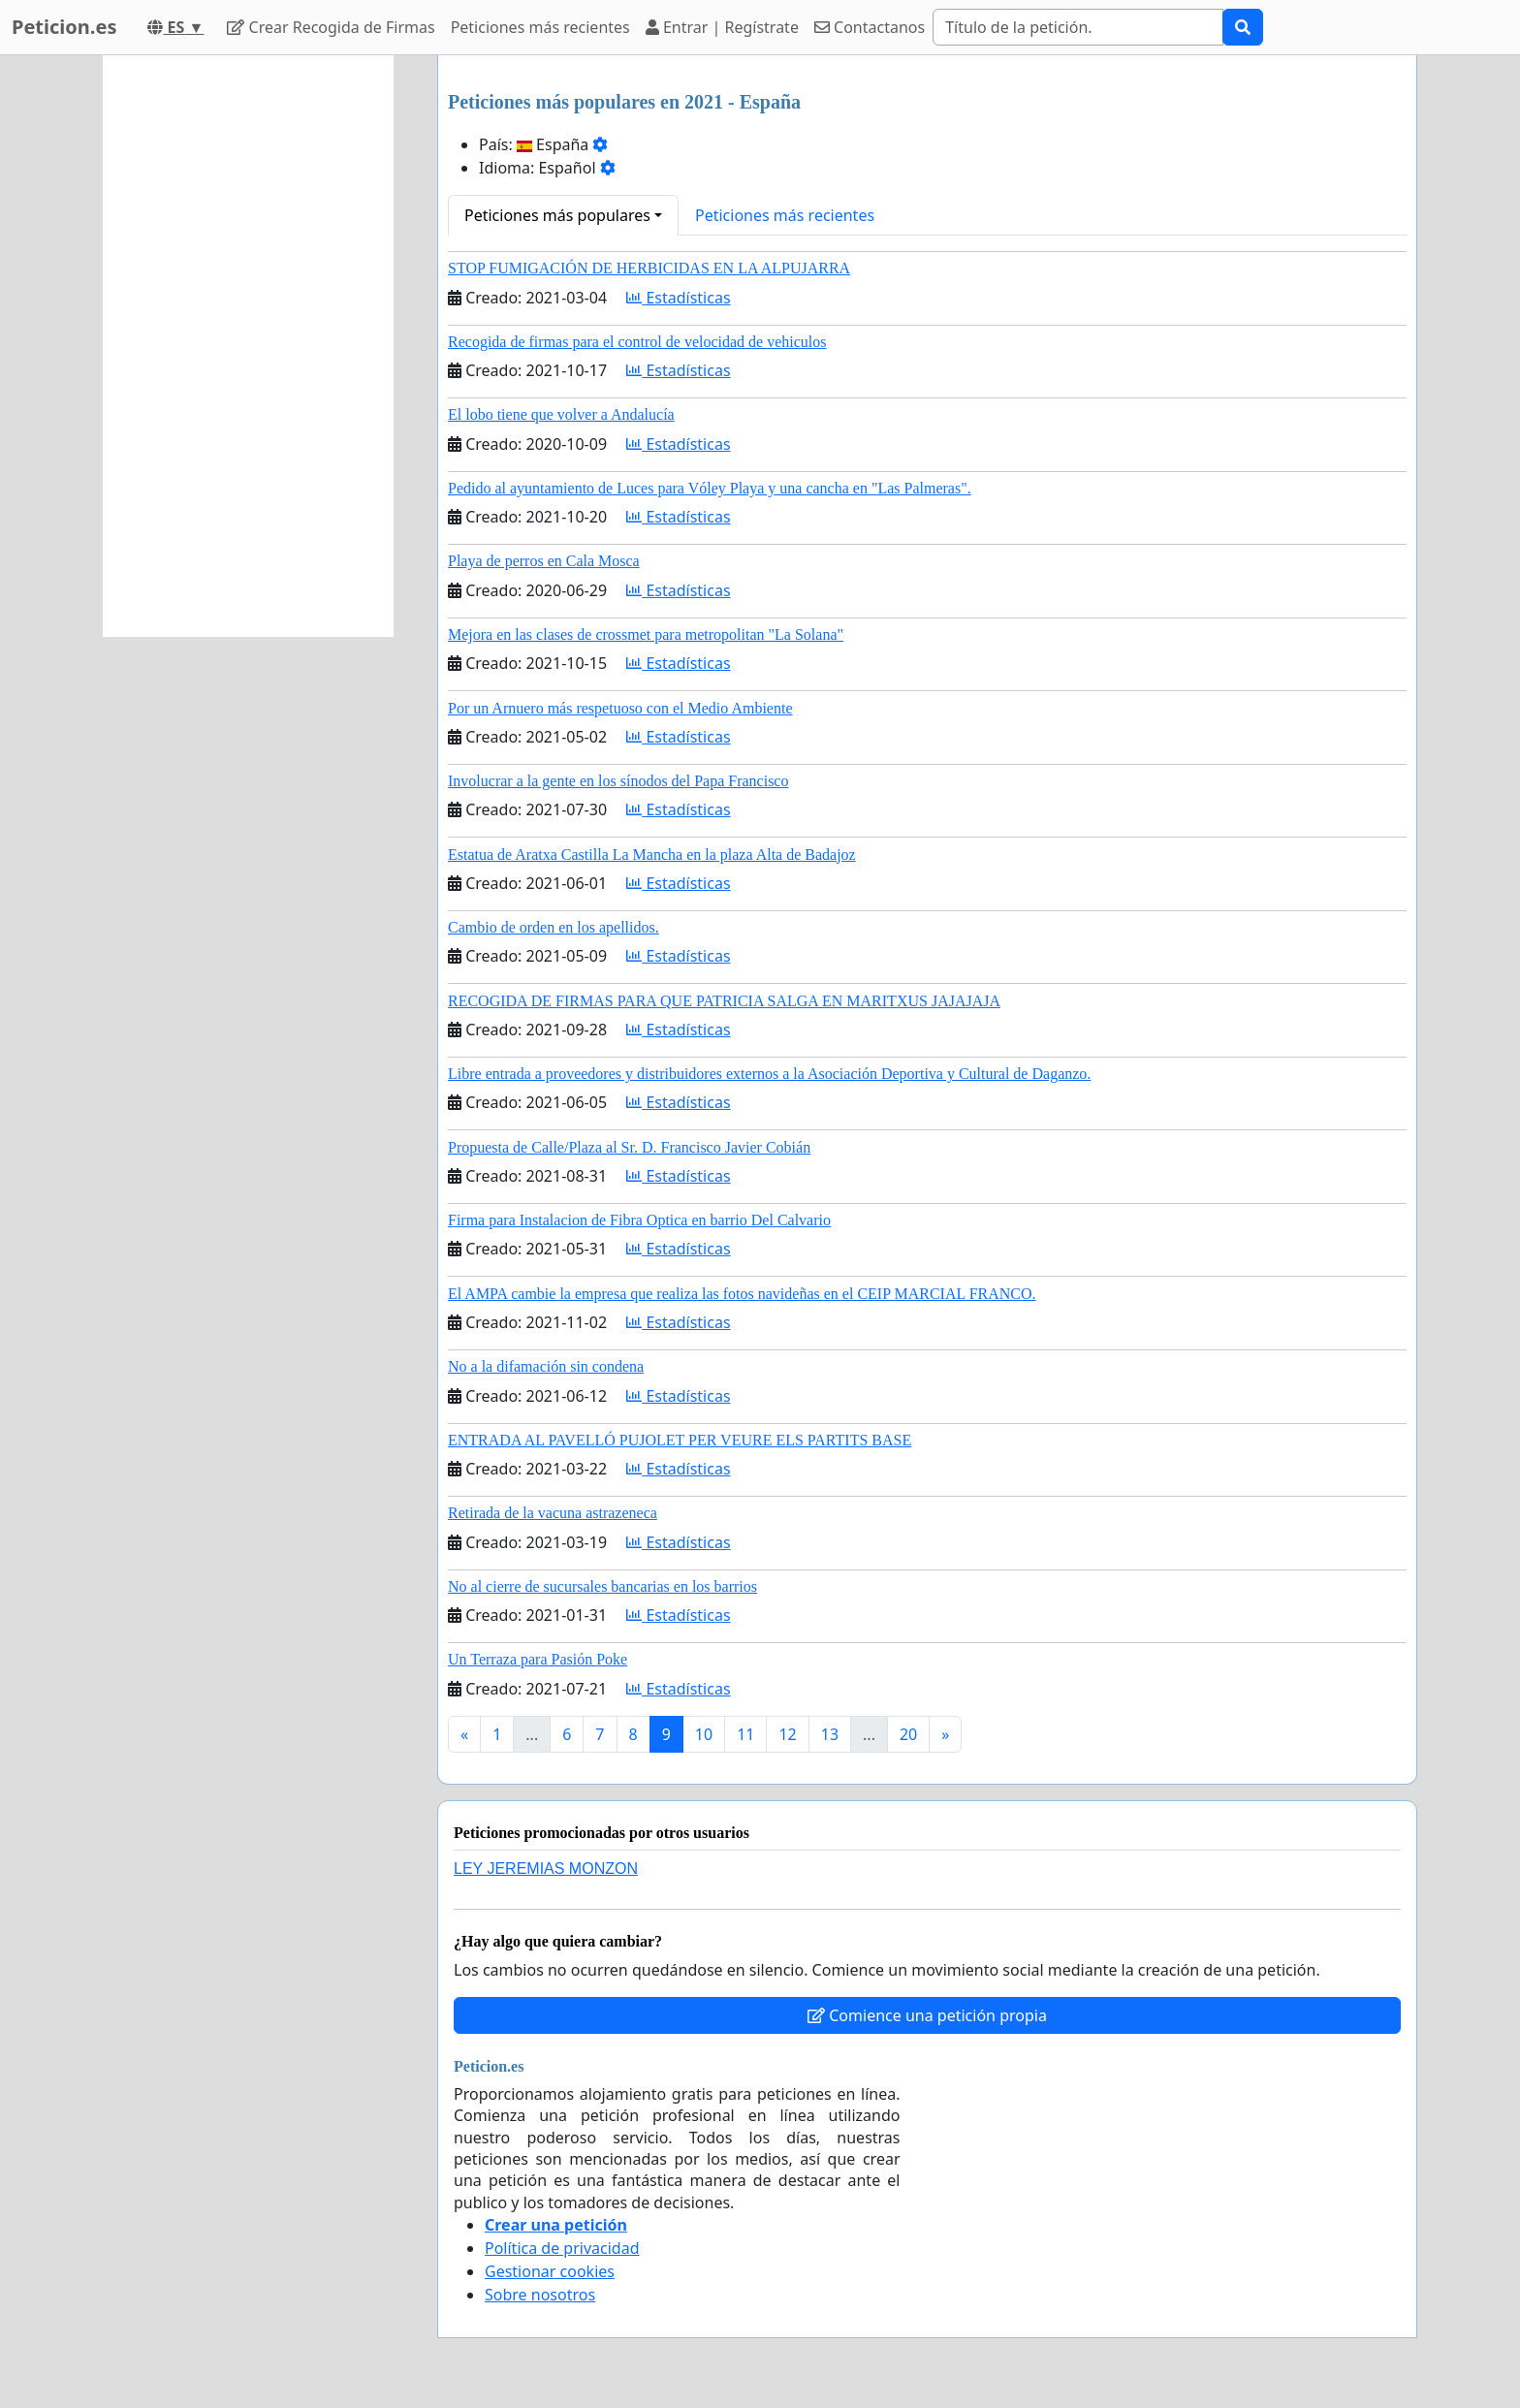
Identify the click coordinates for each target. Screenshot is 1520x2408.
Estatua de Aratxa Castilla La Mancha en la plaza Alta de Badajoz (652, 854)
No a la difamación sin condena (546, 1366)
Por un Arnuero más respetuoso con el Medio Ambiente (620, 708)
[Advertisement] (248, 346)
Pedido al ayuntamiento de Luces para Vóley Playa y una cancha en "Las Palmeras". (709, 488)
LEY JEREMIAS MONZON (546, 1868)
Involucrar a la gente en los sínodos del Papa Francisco (618, 781)
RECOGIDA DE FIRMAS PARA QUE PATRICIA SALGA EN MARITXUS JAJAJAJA (724, 1001)
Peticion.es (64, 27)
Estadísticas (678, 297)
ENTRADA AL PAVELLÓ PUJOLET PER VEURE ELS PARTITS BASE (679, 1440)
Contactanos (869, 27)
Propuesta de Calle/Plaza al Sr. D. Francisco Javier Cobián (629, 1147)
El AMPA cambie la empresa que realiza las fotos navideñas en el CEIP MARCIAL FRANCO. (742, 1293)
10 (703, 1734)
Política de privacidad (562, 2248)
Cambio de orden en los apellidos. (553, 927)
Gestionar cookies (550, 2271)
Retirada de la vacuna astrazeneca (552, 1513)
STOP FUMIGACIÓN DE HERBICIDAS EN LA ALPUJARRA (649, 268)
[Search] (1078, 27)
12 (787, 1734)
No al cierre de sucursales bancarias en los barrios (602, 1586)
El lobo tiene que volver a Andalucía (561, 414)
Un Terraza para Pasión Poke (537, 1659)
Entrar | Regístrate (722, 27)
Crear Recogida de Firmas (330, 27)
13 (830, 1734)
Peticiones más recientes (540, 27)
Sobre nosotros (540, 2294)
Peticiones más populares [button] (557, 215)
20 (908, 1734)
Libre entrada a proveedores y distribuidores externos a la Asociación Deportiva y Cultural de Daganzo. (769, 1073)
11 (745, 1734)
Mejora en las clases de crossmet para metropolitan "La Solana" (645, 634)
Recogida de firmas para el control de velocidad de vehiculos (637, 341)
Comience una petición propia (927, 2015)
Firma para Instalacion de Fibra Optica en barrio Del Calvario (639, 1220)
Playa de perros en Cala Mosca (544, 561)
